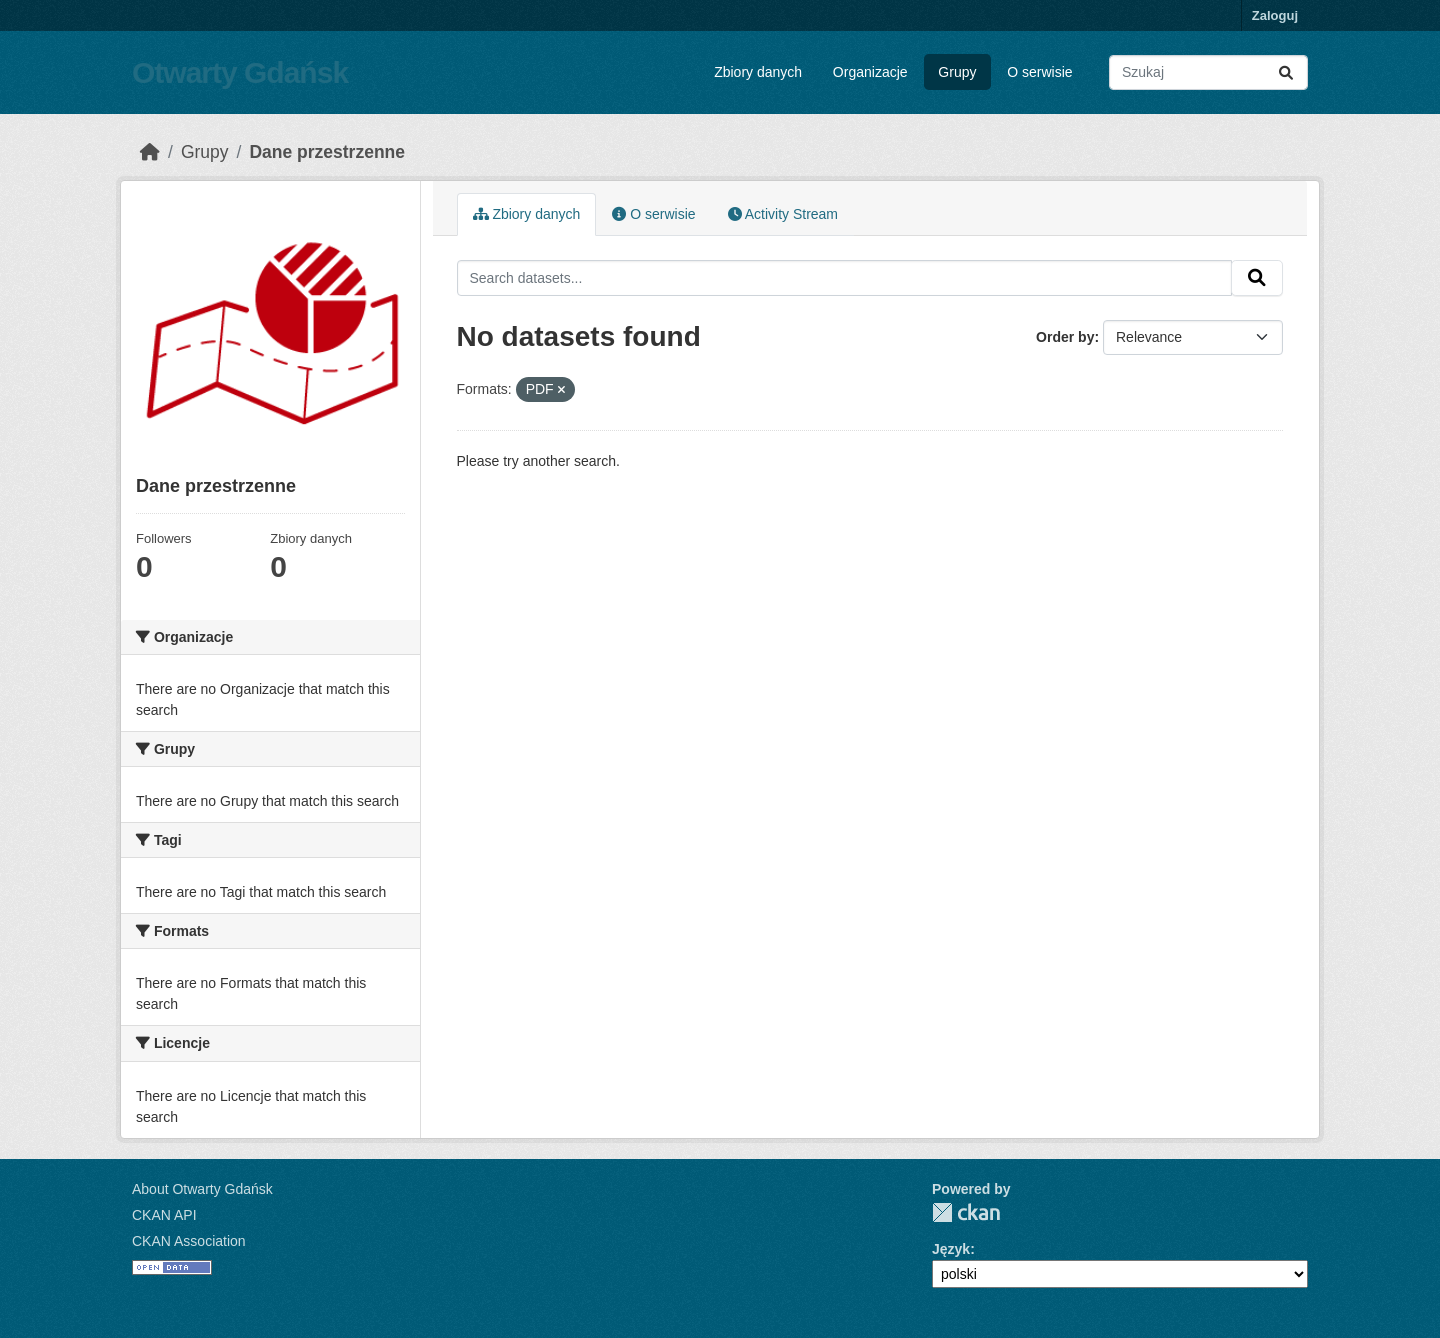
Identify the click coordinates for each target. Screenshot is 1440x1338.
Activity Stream (783, 214)
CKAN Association (189, 1241)
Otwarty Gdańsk (240, 72)
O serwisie (1039, 72)
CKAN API (164, 1215)
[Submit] (1286, 72)
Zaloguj (1275, 15)
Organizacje (870, 72)
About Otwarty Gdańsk (202, 1189)
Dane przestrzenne (327, 152)
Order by (1065, 337)
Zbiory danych (758, 72)
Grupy (957, 72)
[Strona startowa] (150, 152)
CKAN (966, 1212)
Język (951, 1249)
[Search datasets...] (1208, 72)
